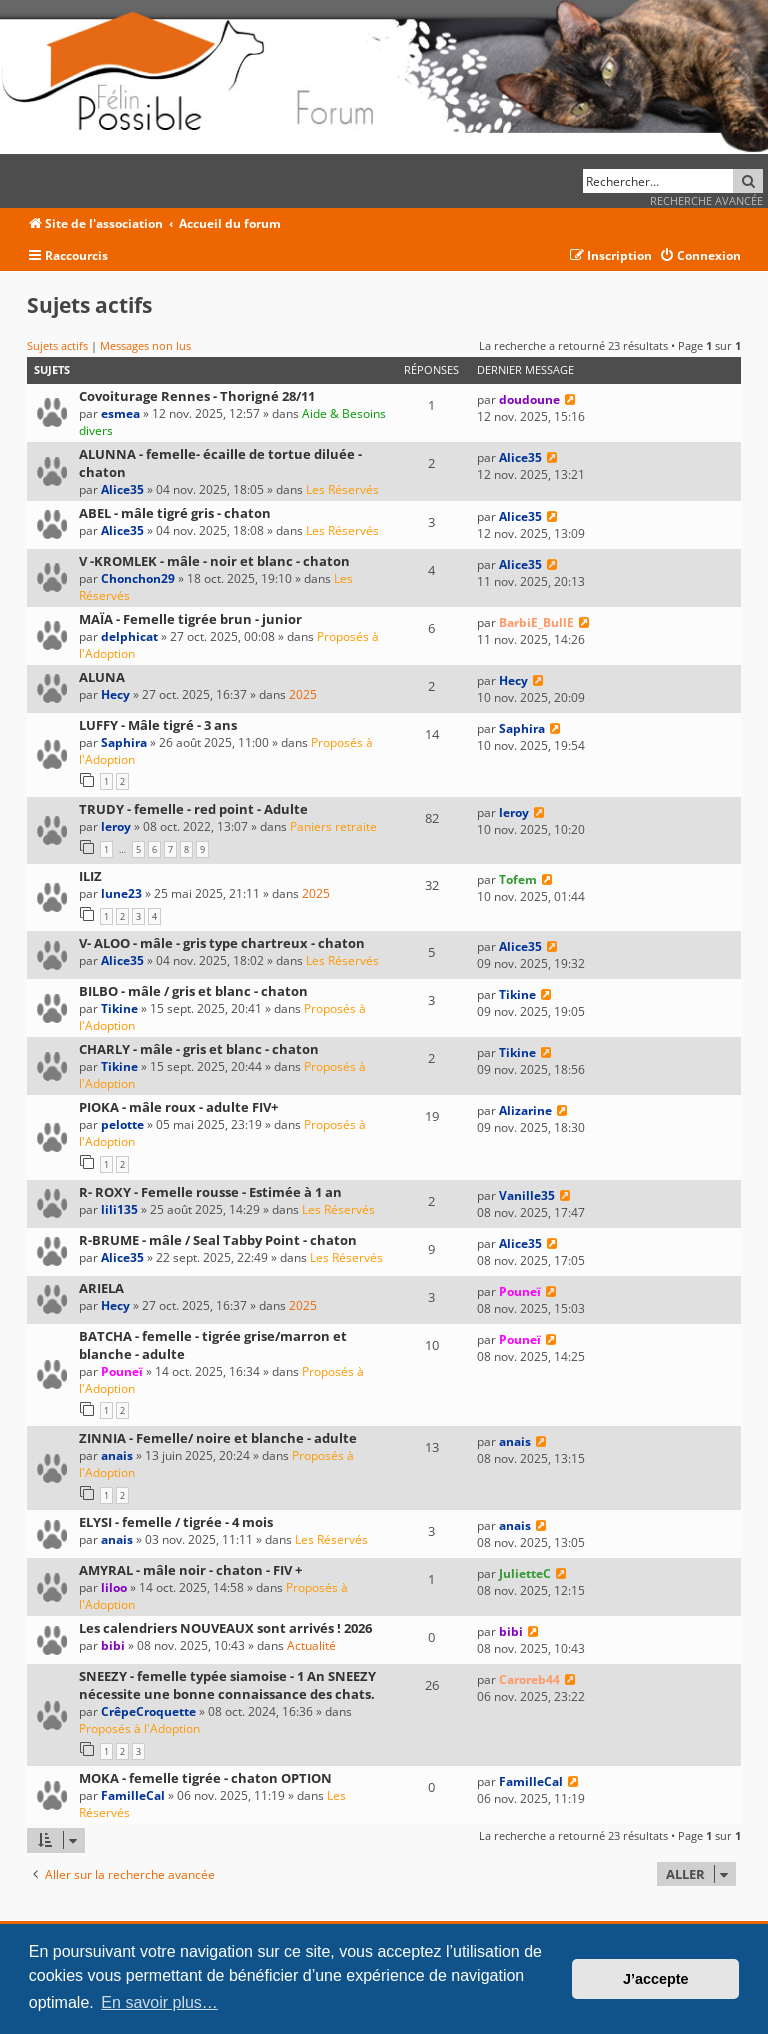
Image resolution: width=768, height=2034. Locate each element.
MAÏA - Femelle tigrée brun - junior (190, 619)
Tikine (119, 1008)
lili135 (119, 1209)
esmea (120, 413)
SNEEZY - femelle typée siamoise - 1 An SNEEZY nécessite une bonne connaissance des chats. (227, 1685)
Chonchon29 (138, 578)
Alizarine (525, 1110)
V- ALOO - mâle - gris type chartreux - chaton (222, 943)
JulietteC (525, 1573)
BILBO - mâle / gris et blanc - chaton (193, 991)
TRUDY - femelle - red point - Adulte (193, 809)
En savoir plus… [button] (159, 2002)
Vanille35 (527, 1195)
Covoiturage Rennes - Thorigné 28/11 (197, 396)
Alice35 (122, 489)
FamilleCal (133, 1795)
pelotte (122, 1124)
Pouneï (520, 1291)
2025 (303, 694)
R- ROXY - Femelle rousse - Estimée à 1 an (210, 1192)
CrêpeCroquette (148, 1711)
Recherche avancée (706, 200)
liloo (114, 1587)
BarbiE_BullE (536, 622)
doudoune (529, 399)
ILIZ (90, 876)
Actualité (311, 1645)
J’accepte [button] (656, 1979)
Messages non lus (145, 345)
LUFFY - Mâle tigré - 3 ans (158, 725)
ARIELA (101, 1288)
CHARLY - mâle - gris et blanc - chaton (199, 1049)
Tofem (518, 879)
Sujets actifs (57, 345)
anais (117, 1455)
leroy (116, 826)
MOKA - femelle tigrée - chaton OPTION (205, 1778)
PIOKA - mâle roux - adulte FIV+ (178, 1107)
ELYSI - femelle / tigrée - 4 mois (176, 1522)
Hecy (115, 694)
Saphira (124, 742)
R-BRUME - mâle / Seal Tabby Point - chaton (218, 1240)
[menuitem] (700, 256)
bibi (113, 1645)
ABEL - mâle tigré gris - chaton (175, 513)
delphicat (129, 636)
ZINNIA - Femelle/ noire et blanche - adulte (218, 1438)
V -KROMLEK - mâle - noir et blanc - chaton (214, 561)
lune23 (121, 893)
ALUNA (102, 677)
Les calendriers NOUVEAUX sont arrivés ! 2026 (225, 1628)
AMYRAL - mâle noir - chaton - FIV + (190, 1570)
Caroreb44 (529, 1679)
